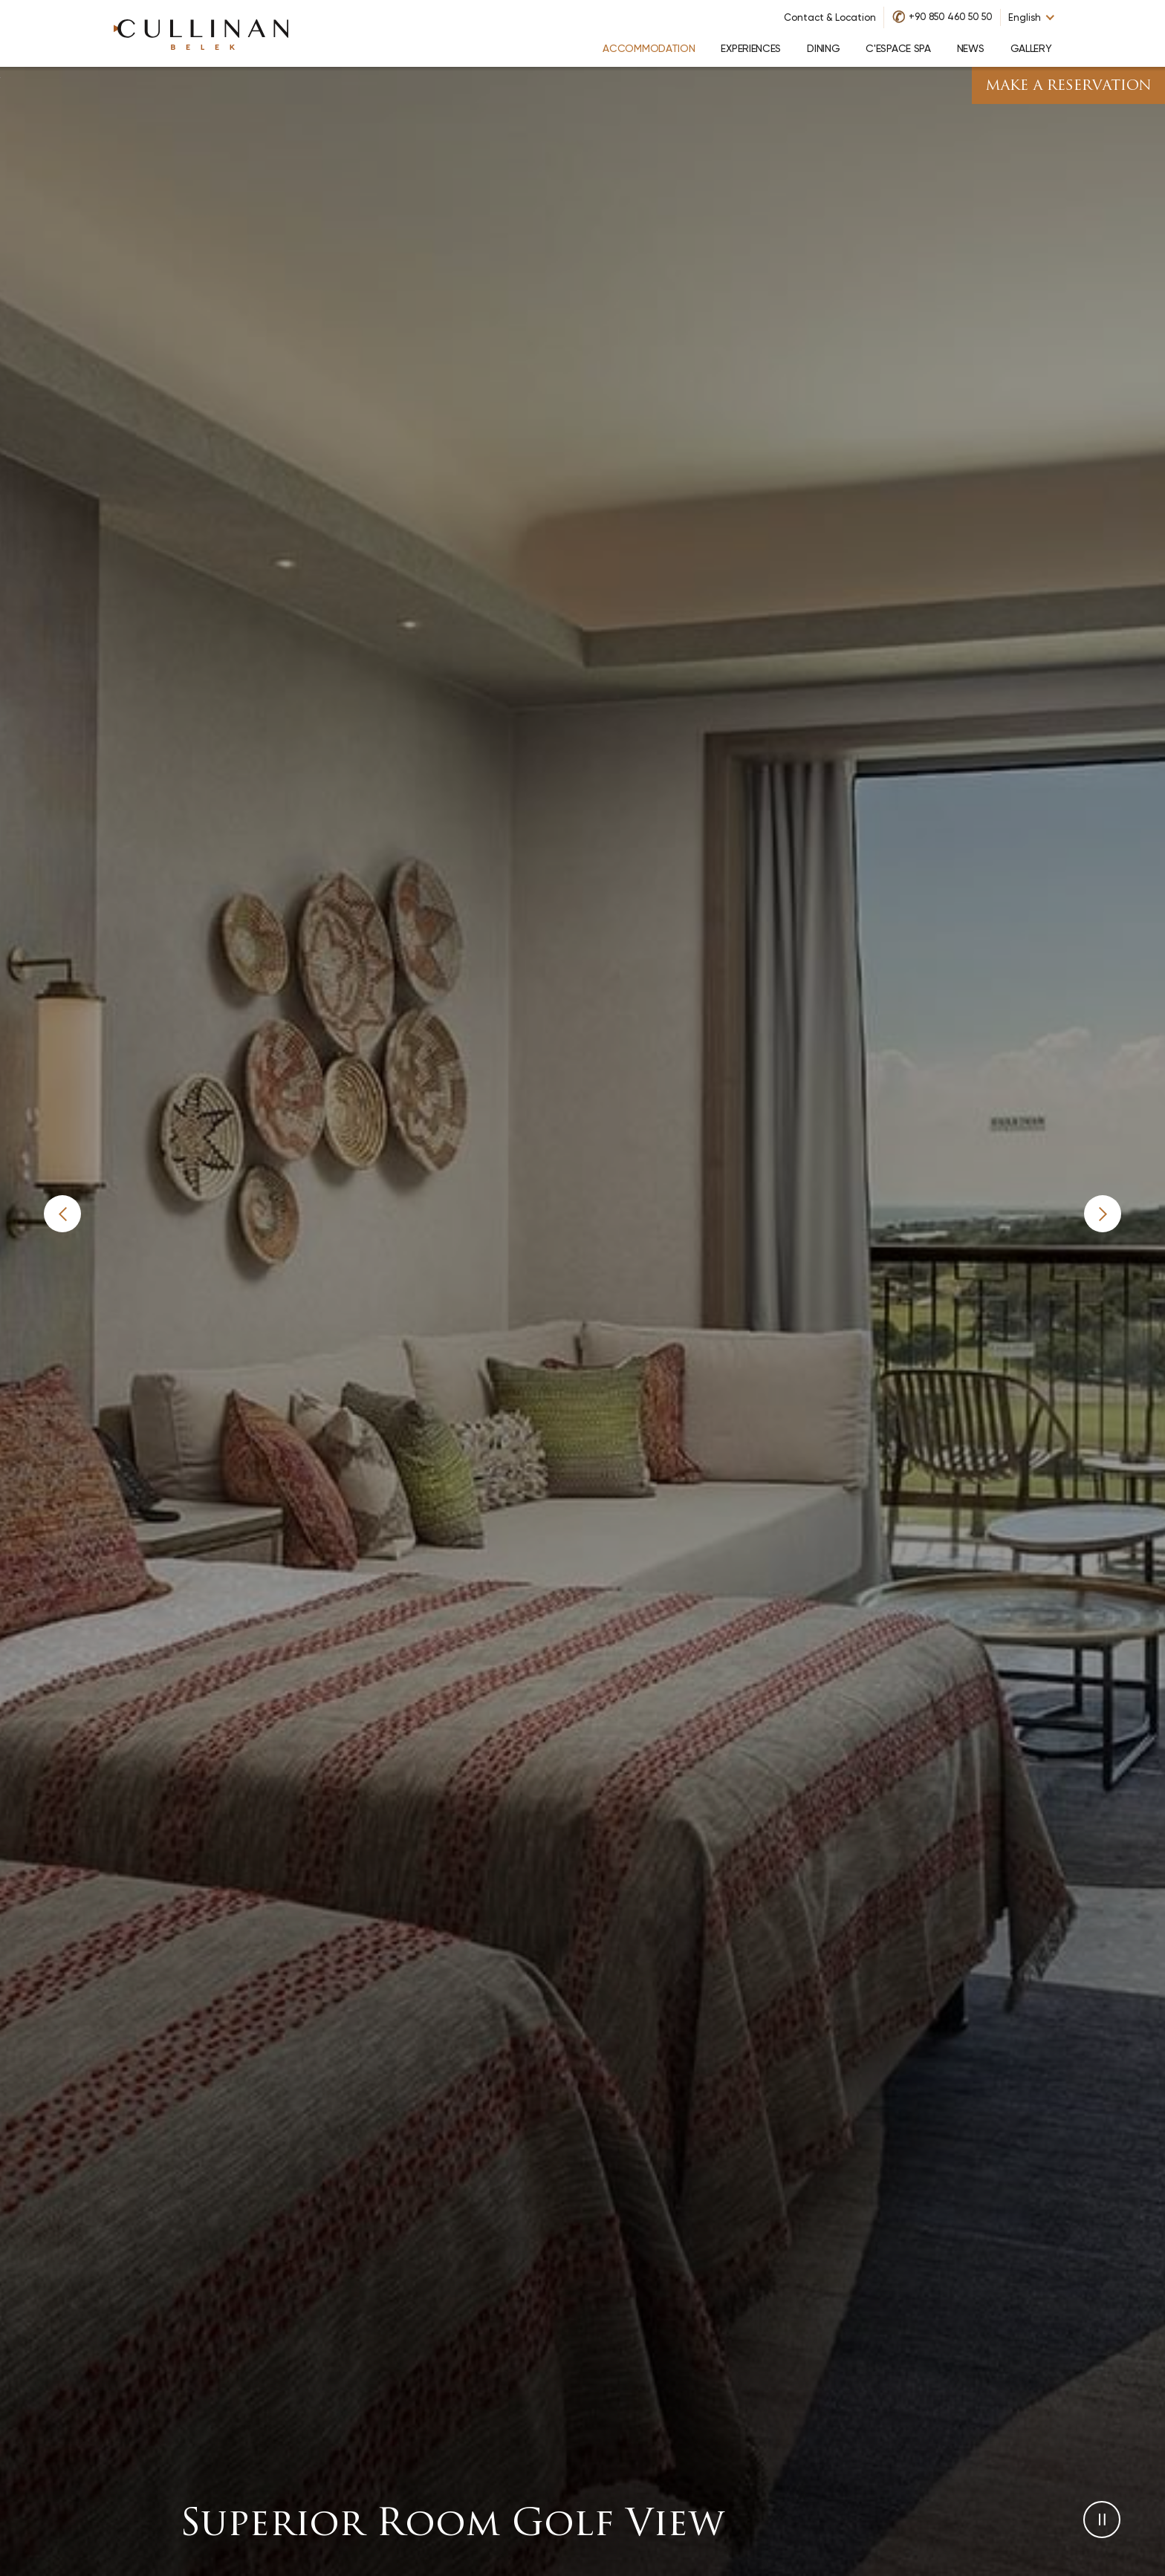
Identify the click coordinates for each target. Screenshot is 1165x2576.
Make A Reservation (1068, 86)
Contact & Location (830, 17)
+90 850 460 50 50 (951, 16)
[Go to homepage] (201, 33)
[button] (62, 1213)
